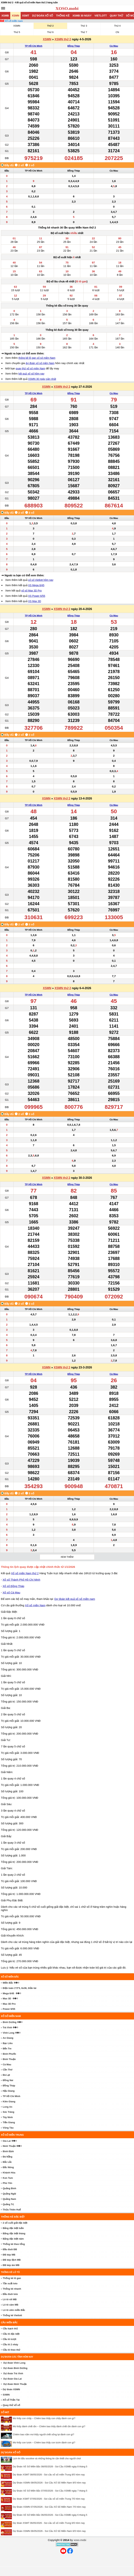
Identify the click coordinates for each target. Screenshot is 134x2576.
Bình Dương (9, 2022)
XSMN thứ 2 (62, 39)
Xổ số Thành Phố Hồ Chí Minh (21, 1579)
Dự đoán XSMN (11, 2389)
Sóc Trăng (8, 2112)
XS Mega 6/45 (36, 585)
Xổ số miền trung (12, 2134)
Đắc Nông (8, 2167)
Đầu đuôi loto (10, 2294)
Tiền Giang (9, 2122)
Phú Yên (7, 2183)
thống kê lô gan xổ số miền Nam (36, 357)
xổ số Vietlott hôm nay (40, 579)
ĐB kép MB (9, 2254)
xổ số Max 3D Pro (31, 590)
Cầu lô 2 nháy (10, 2344)
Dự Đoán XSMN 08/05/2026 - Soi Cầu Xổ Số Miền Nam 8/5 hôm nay (49, 2482)
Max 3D (7, 1998)
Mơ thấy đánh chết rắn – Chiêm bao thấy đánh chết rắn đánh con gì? (49, 2426)
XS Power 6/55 (36, 595)
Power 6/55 (9, 2009)
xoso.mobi (80, 2540)
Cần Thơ (7, 2069)
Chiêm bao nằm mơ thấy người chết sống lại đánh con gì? (43, 2434)
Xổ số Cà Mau (11, 1592)
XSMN (15, 15)
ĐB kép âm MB (11, 2265)
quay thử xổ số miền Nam (30, 368)
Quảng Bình (9, 2188)
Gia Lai (7, 2141)
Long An (7, 2106)
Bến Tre (7, 2048)
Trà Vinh (7, 2027)
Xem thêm (67, 1557)
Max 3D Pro (9, 2003)
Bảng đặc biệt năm (13, 2238)
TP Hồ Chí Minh (33, 46)
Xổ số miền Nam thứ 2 (25, 1573)
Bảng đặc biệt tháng (14, 2233)
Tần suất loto (10, 2283)
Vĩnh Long (8, 2032)
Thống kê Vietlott (12, 2315)
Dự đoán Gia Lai (12, 2378)
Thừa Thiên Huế (12, 2209)
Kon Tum (8, 2178)
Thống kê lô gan (12, 2278)
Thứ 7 (84, 32)
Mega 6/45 (8, 1993)
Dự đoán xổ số (42, 15)
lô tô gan (81, 281)
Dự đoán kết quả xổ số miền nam (74, 1598)
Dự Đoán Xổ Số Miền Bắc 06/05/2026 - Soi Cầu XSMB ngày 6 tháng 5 (50, 2515)
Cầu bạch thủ (10, 2328)
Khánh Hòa (9, 2172)
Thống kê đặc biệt (13, 2216)
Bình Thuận (9, 2059)
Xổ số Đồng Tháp (13, 1586)
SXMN (6, 2394)
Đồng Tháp (73, 46)
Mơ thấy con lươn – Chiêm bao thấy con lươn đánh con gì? (44, 2442)
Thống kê (62, 15)
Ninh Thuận (9, 2146)
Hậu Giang (9, 2090)
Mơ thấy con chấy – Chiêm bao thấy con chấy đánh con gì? (44, 2418)
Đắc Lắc (7, 2162)
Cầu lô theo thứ (11, 2349)
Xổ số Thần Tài (11, 2399)
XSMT (25, 15)
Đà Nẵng (7, 2156)
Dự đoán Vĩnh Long (14, 2362)
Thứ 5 (17, 32)
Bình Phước (9, 2053)
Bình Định (8, 2151)
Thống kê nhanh (12, 2288)
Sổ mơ (5, 2412)
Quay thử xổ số (11, 2405)
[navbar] (3, 8)
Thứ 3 (84, 25)
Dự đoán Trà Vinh (13, 2373)
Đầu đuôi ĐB (10, 2249)
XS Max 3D (34, 601)
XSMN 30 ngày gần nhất (42, 378)
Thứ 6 (50, 32)
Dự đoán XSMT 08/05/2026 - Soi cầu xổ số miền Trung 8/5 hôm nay (49, 2474)
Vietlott (101, 15)
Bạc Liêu (8, 2043)
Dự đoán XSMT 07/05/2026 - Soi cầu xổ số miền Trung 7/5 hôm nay (49, 2498)
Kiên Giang (9, 2101)
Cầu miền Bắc (9, 2322)
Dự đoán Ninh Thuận (15, 2384)
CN (117, 32)
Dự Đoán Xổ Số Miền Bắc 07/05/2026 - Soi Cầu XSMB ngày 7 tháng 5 (50, 2490)
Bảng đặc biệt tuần (13, 2228)
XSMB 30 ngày (81, 15)
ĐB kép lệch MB (12, 2259)
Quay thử (116, 15)
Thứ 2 (50, 25)
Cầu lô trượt (9, 2339)
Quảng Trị (8, 2204)
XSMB (5, 15)
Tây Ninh (8, 2117)
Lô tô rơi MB (10, 2299)
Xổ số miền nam (14, 21)
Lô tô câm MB (10, 2304)
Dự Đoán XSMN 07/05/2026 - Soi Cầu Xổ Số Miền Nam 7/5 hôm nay (49, 2506)
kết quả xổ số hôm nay (31, 373)
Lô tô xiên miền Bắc (14, 2310)
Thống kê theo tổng (14, 2244)
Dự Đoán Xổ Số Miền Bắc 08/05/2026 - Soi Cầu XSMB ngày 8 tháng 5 (50, 2466)
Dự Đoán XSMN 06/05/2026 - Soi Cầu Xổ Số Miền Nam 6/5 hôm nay (49, 2531)
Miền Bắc (8, 1982)
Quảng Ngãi (9, 2193)
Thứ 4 (117, 25)
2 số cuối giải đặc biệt (15, 2222)
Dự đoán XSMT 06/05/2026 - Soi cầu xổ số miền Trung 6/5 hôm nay (49, 2523)
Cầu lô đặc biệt (11, 2333)
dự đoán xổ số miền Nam (40, 363)
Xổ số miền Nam (35, 1605)
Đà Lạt (6, 2075)
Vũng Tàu (8, 2127)
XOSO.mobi (66, 8)
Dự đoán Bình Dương (15, 2368)
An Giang (8, 2038)
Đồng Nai (8, 2080)
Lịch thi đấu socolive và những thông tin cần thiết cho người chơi (47, 2458)
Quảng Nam (9, 2199)
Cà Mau (114, 46)
